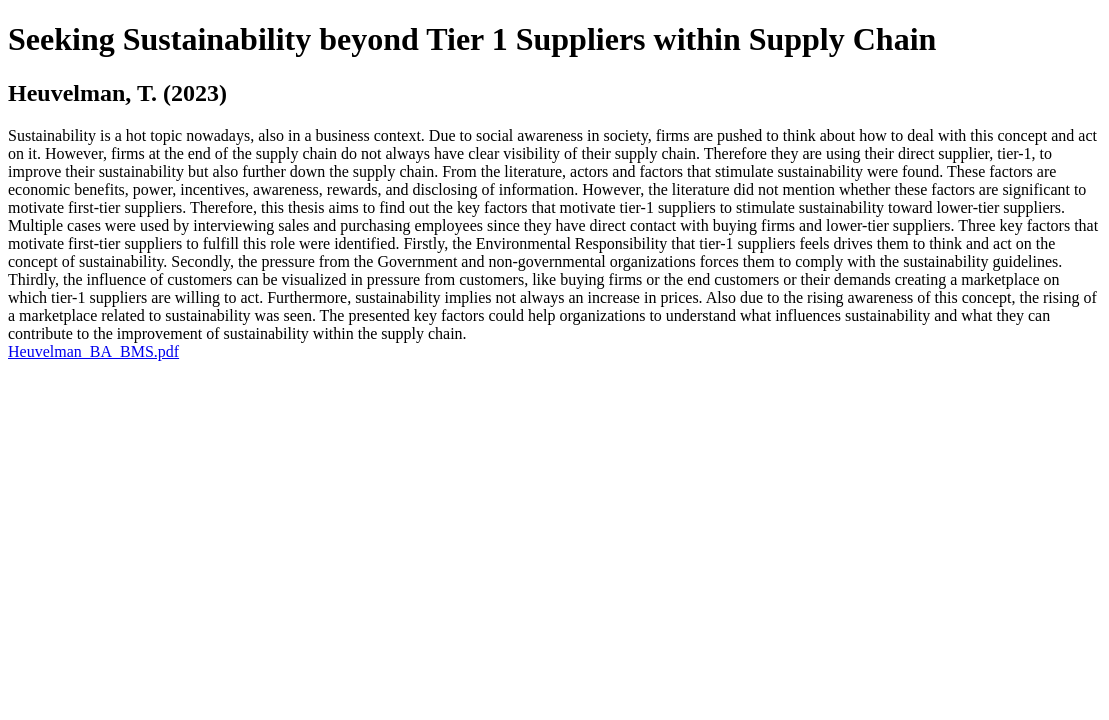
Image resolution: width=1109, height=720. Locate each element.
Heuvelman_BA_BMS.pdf (93, 351)
